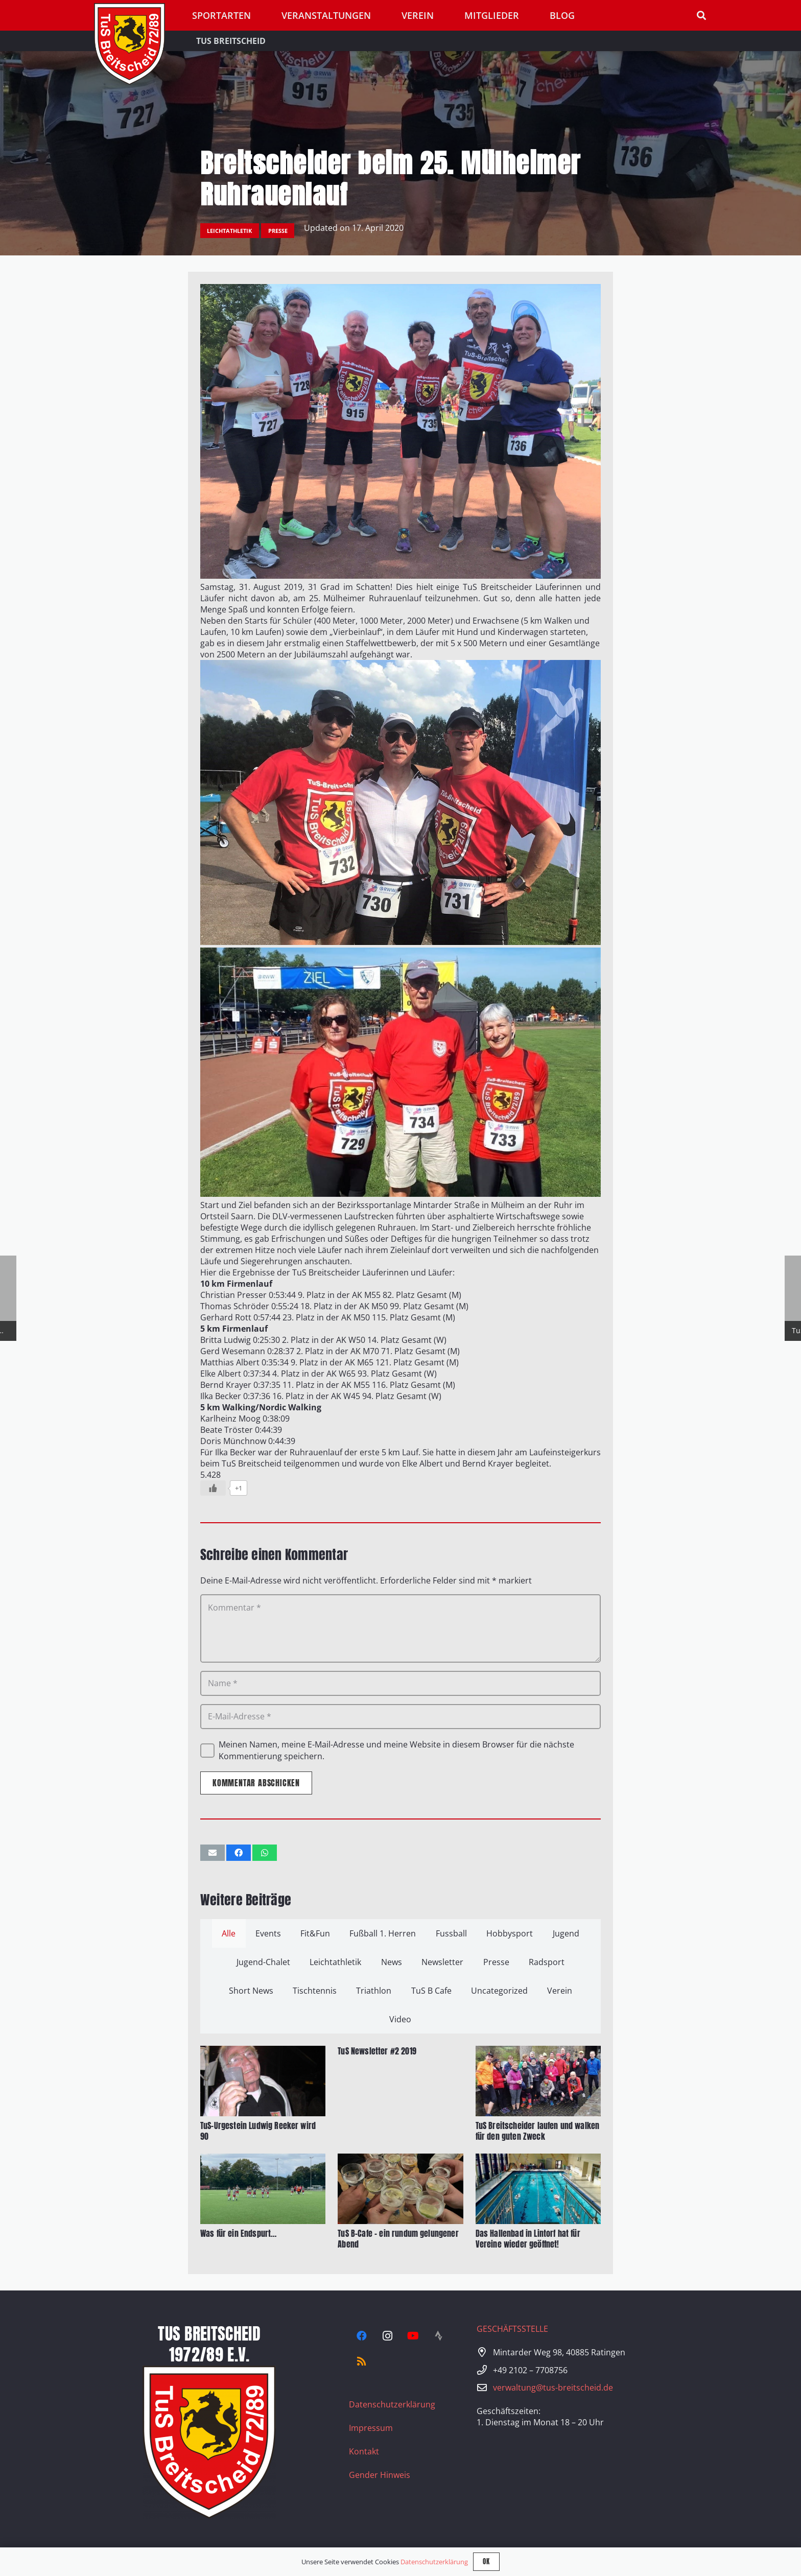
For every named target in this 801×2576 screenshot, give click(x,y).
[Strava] (438, 2336)
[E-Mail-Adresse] (400, 1716)
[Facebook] (361, 2336)
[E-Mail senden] (212, 1853)
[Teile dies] (238, 1853)
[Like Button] (213, 1488)
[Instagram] (387, 2336)
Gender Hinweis (379, 2474)
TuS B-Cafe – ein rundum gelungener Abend (398, 2238)
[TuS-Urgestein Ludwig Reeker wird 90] (262, 2051)
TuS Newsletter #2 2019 (377, 2051)
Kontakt (364, 2451)
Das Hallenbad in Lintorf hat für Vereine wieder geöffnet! (528, 2238)
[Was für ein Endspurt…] (262, 2159)
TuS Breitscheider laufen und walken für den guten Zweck (538, 2130)
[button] (701, 15)
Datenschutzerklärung (392, 2404)
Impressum (371, 2427)
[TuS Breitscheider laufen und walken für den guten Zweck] (538, 2051)
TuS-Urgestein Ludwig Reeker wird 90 (258, 2130)
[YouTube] (413, 2336)
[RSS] (361, 2361)
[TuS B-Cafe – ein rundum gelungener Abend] (400, 2159)
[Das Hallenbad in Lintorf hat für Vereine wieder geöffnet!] (538, 2159)
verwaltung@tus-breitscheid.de (553, 2387)
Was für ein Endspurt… (238, 2233)
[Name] (400, 1683)
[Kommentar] (400, 1628)
